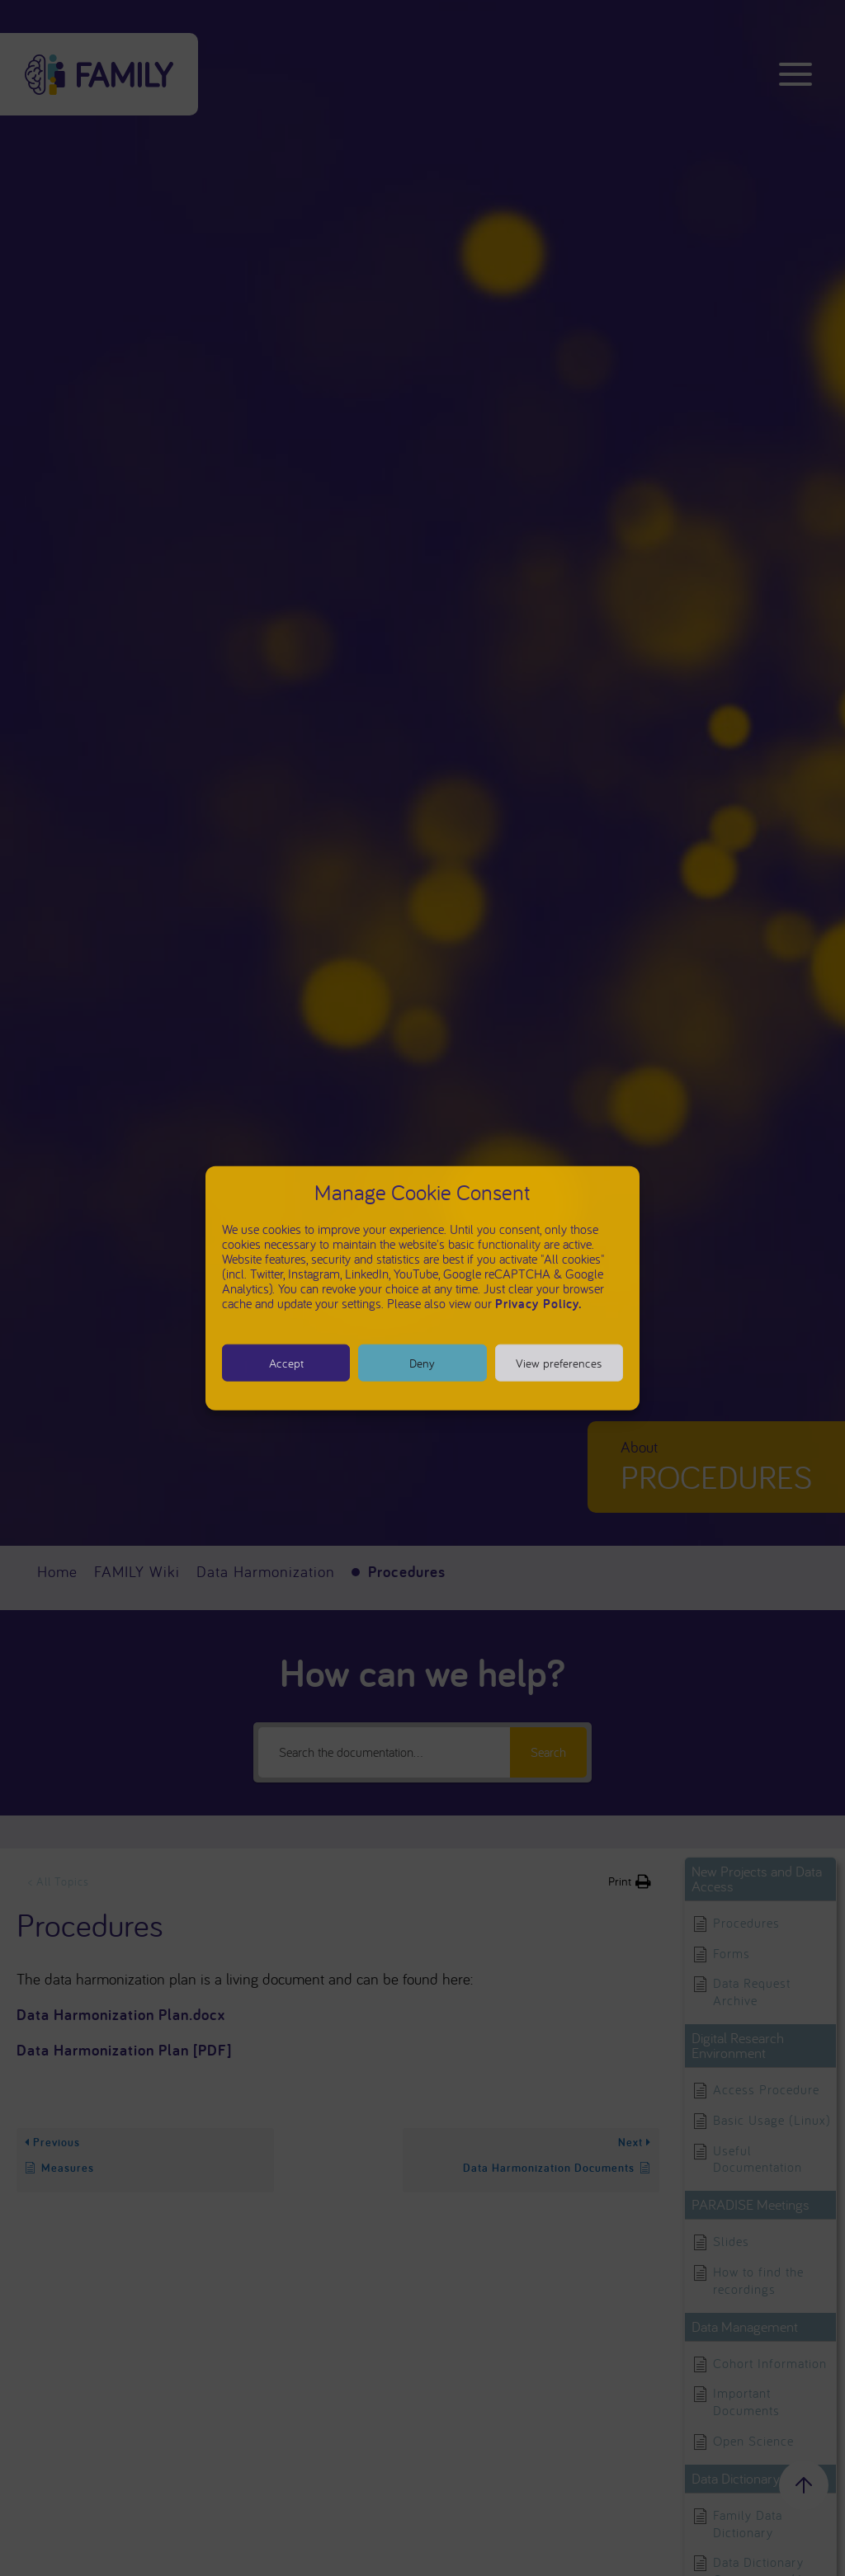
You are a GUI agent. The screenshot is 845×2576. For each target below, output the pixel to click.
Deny (422, 1362)
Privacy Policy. (539, 1303)
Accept (286, 1362)
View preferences (559, 1362)
